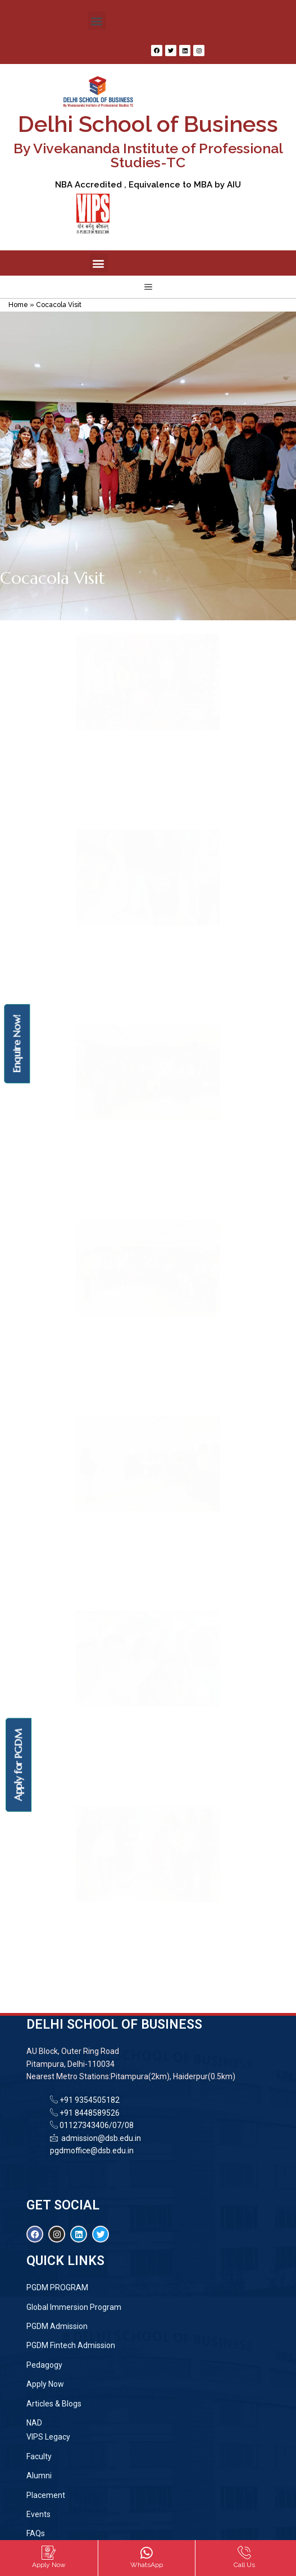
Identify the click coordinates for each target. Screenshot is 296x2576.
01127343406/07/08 (96, 2125)
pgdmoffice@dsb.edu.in (92, 2150)
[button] (97, 20)
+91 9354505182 (90, 2099)
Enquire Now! (16, 1043)
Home (18, 305)
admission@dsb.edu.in (99, 2138)
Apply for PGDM (18, 1764)
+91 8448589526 (89, 2112)
